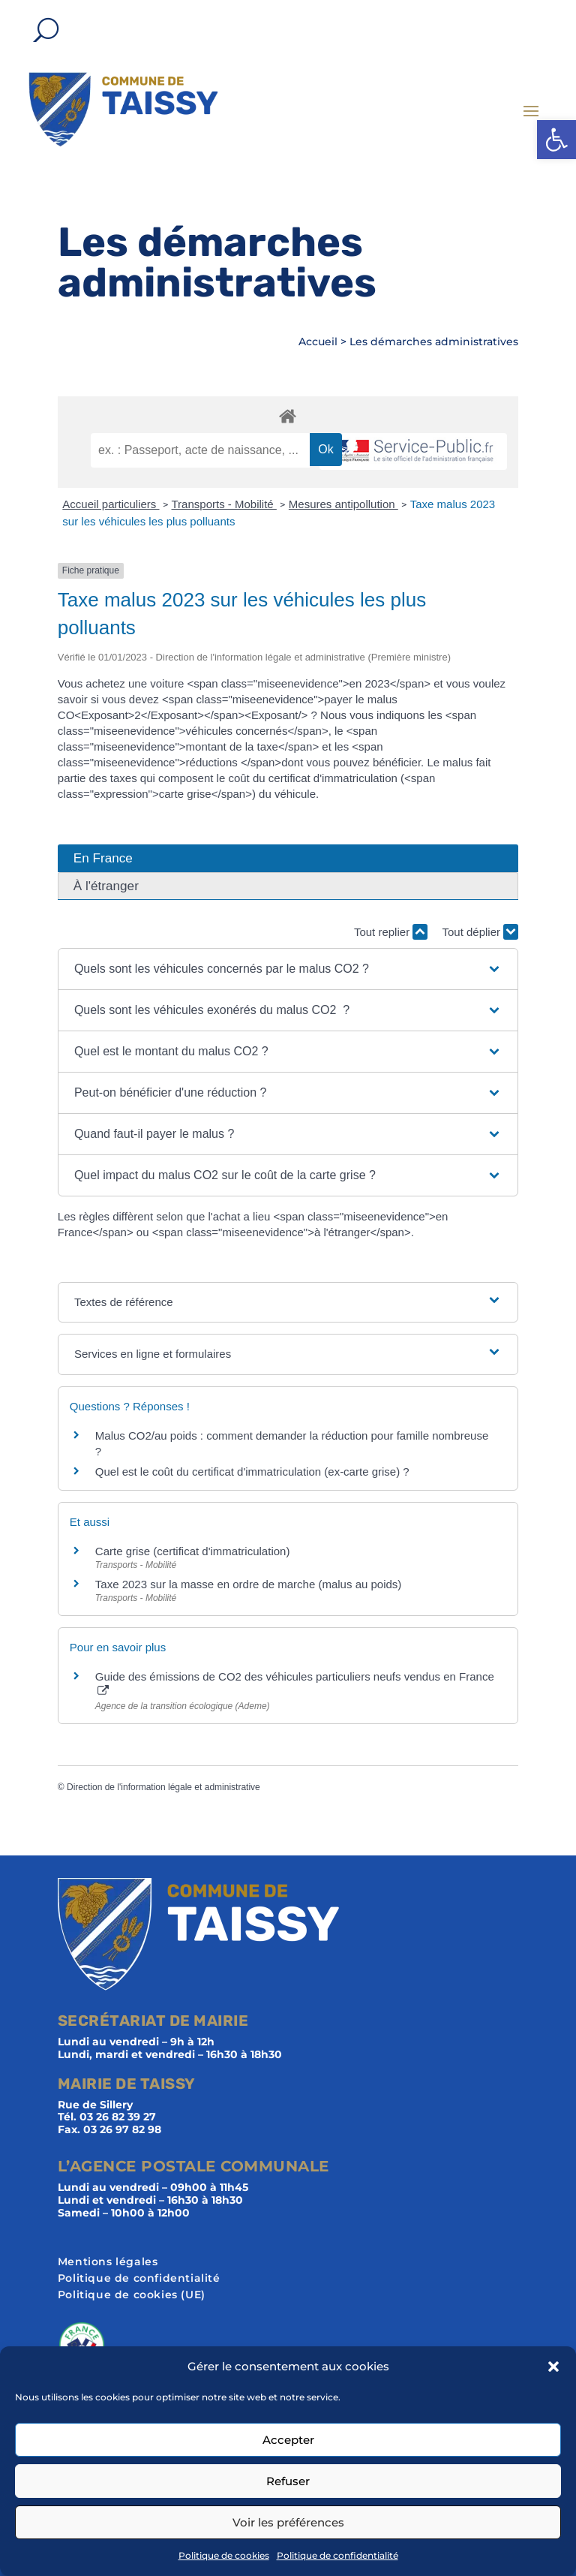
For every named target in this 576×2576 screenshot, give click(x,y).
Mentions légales (108, 2262)
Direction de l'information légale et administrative (163, 1787)
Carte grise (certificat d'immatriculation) (192, 1551)
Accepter (288, 2440)
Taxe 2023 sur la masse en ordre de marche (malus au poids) (248, 1584)
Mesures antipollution (343, 504)
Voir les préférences (288, 2522)
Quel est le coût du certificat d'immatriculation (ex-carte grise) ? (252, 1471)
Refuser (288, 2481)
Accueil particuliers (110, 504)
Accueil (318, 341)
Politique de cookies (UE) (132, 2295)
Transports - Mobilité (224, 504)
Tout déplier (480, 932)
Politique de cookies (223, 2555)
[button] (556, 139)
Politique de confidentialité (337, 2555)
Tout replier (391, 932)
